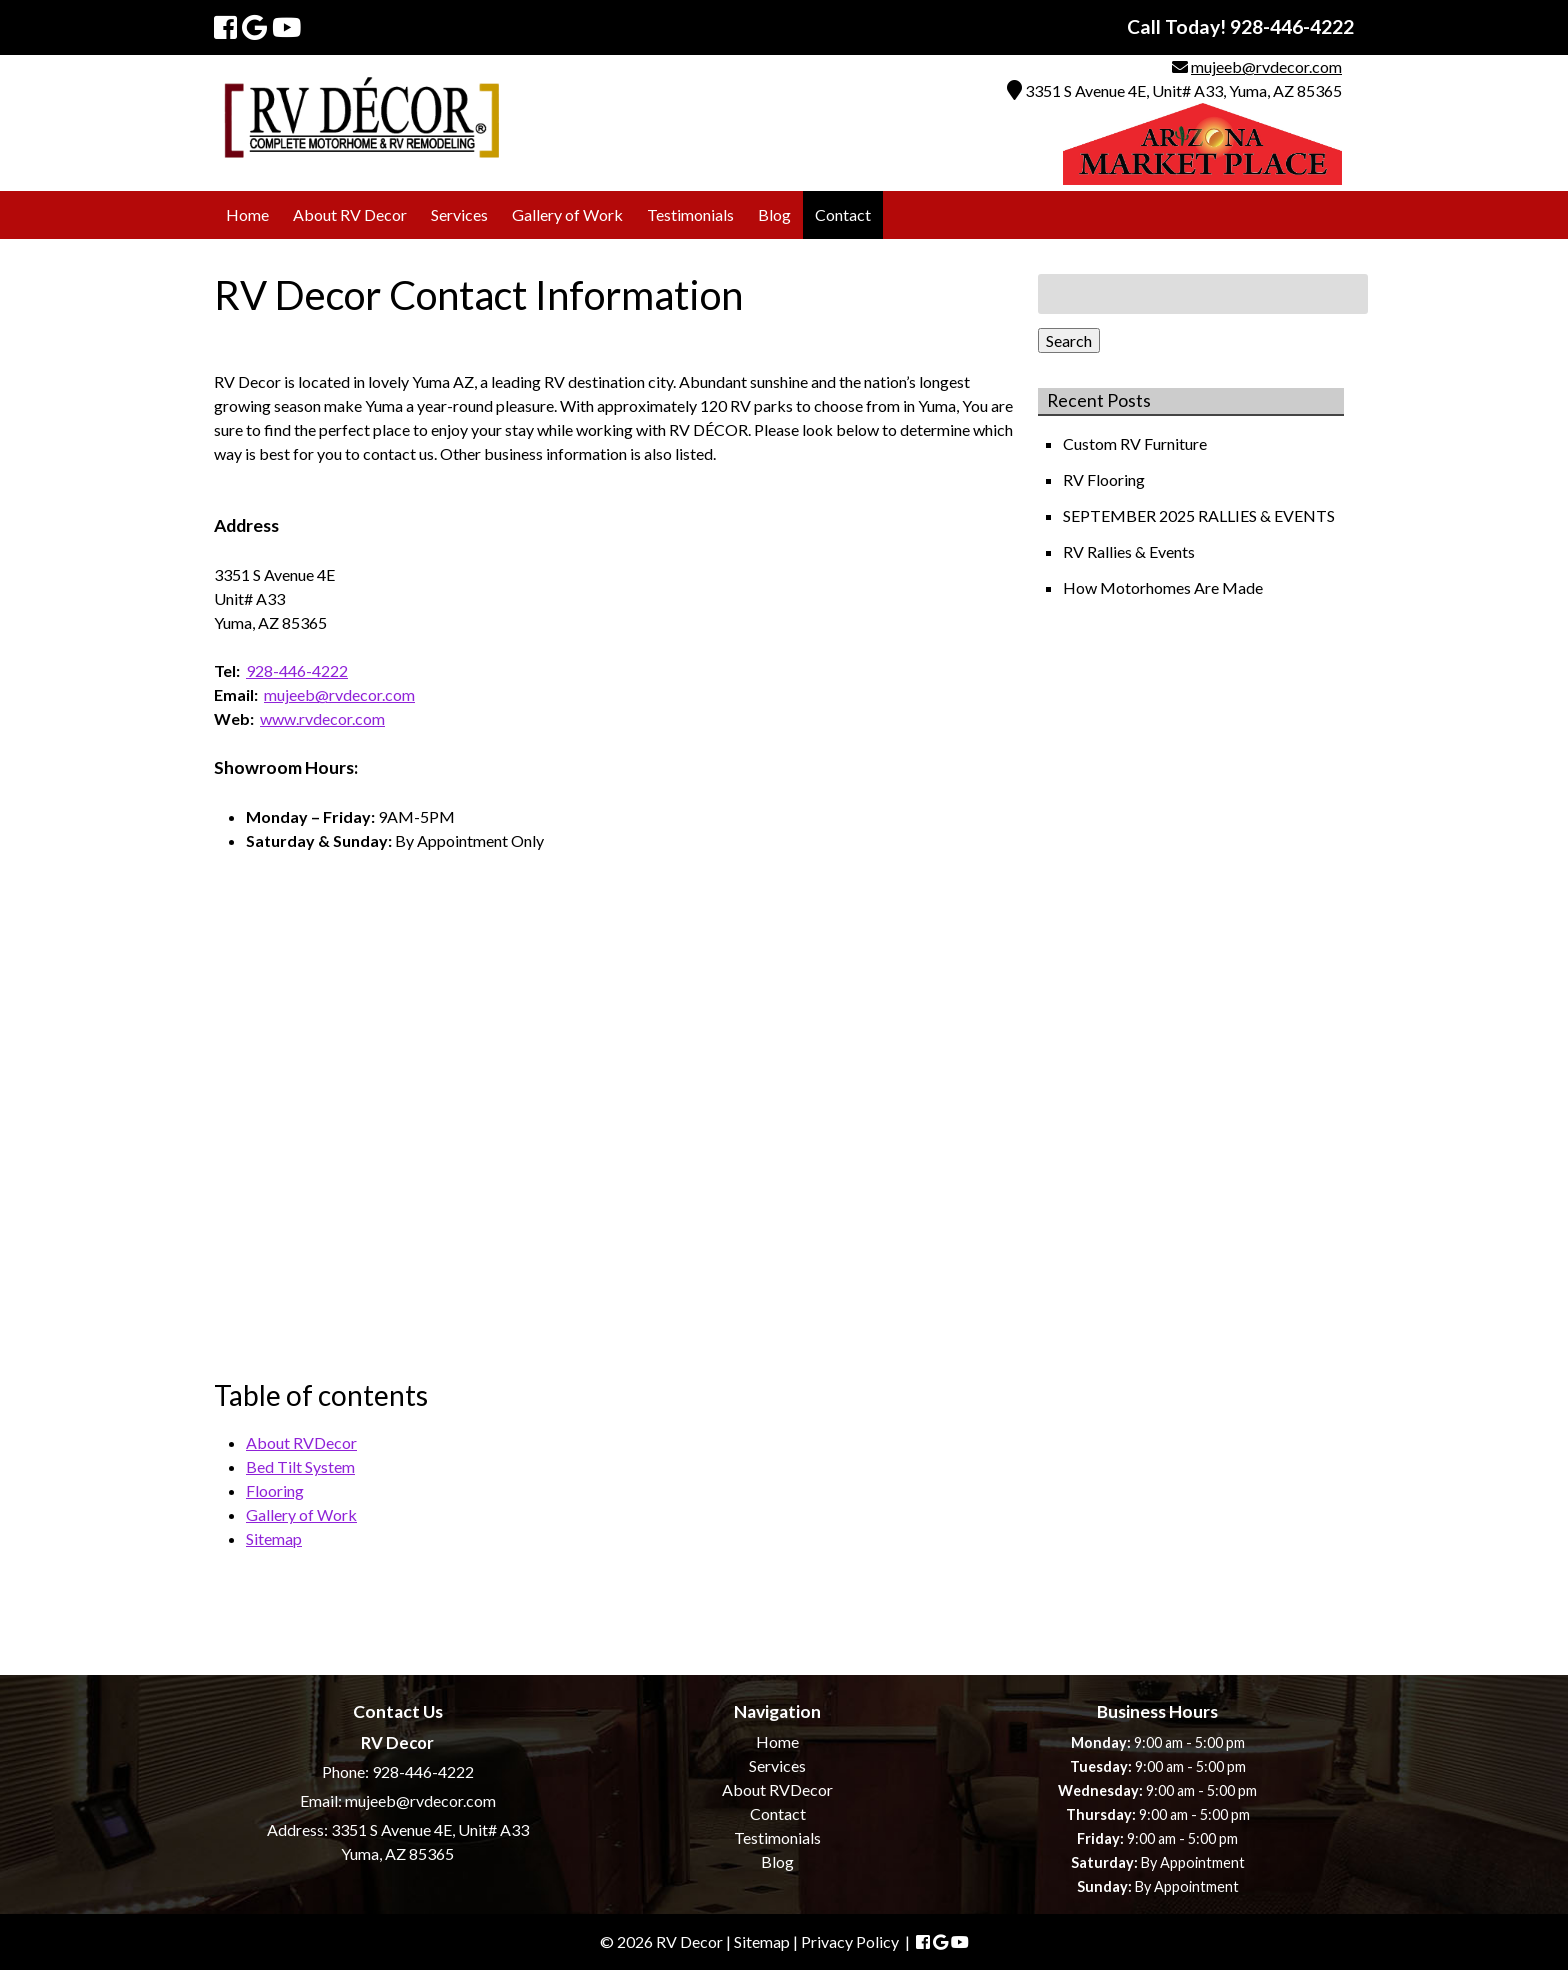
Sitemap (274, 1538)
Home (247, 214)
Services (459, 214)
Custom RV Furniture (1136, 443)
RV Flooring (1105, 479)
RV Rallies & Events (1130, 551)
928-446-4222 (297, 670)
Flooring (275, 1490)
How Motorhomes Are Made (1164, 587)
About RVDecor (301, 1442)
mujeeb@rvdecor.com (1266, 66)
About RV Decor (350, 214)
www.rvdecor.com (322, 718)
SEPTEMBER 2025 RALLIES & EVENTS (1200, 515)
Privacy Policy (850, 1941)
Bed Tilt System (300, 1466)
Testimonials (690, 214)
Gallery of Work (567, 214)
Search (1069, 340)
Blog (774, 214)
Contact (843, 214)
